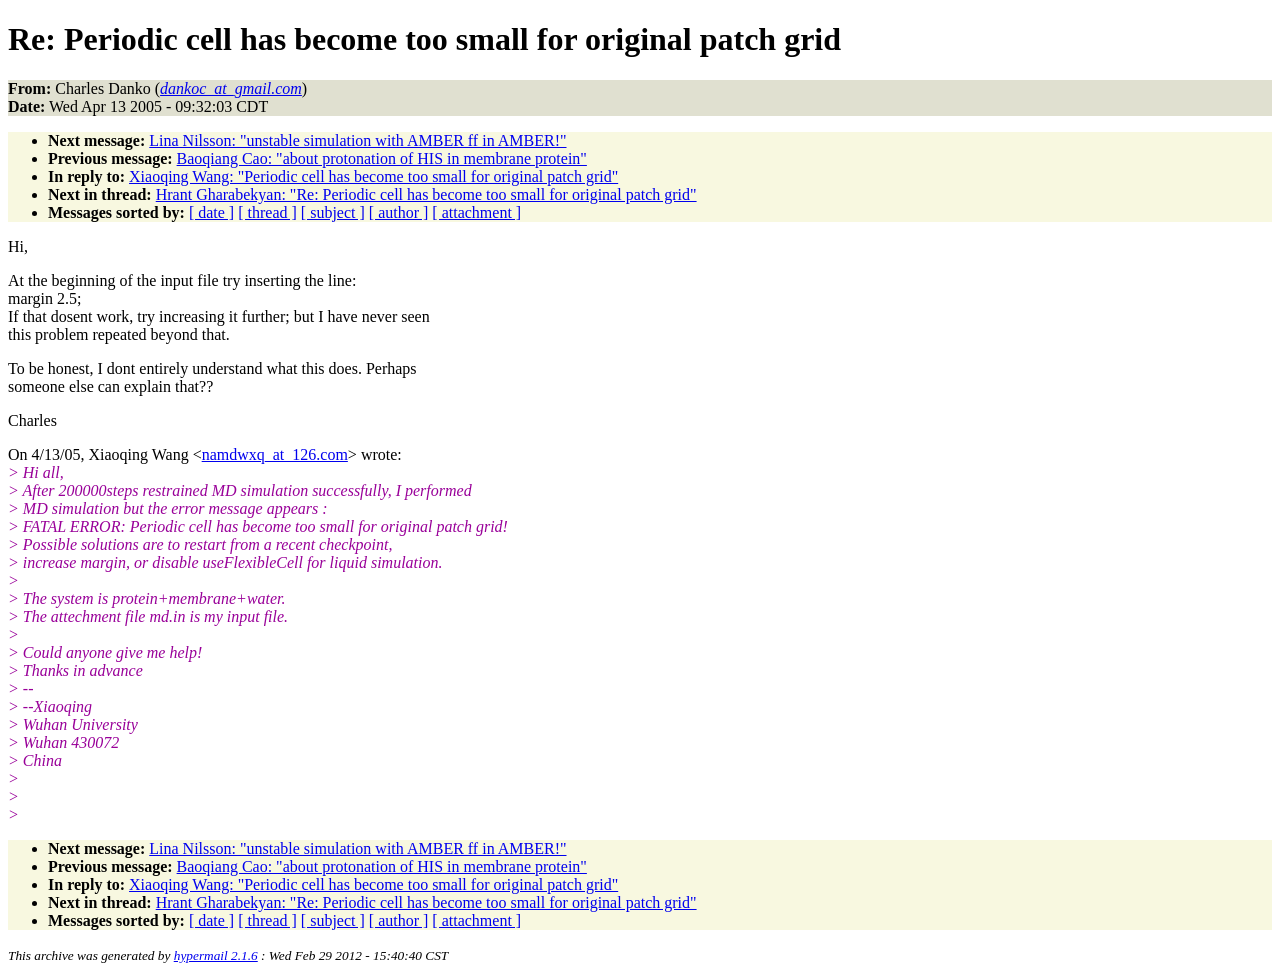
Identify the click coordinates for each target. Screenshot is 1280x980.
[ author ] (399, 212)
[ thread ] (267, 212)
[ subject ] (333, 212)
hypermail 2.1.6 (216, 955)
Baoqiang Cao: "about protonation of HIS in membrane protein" (382, 158)
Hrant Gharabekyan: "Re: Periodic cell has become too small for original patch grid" (426, 194)
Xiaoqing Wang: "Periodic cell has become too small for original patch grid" (373, 176)
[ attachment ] (476, 212)
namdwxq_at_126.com (275, 454)
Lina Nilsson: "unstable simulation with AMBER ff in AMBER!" (357, 140)
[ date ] (211, 212)
